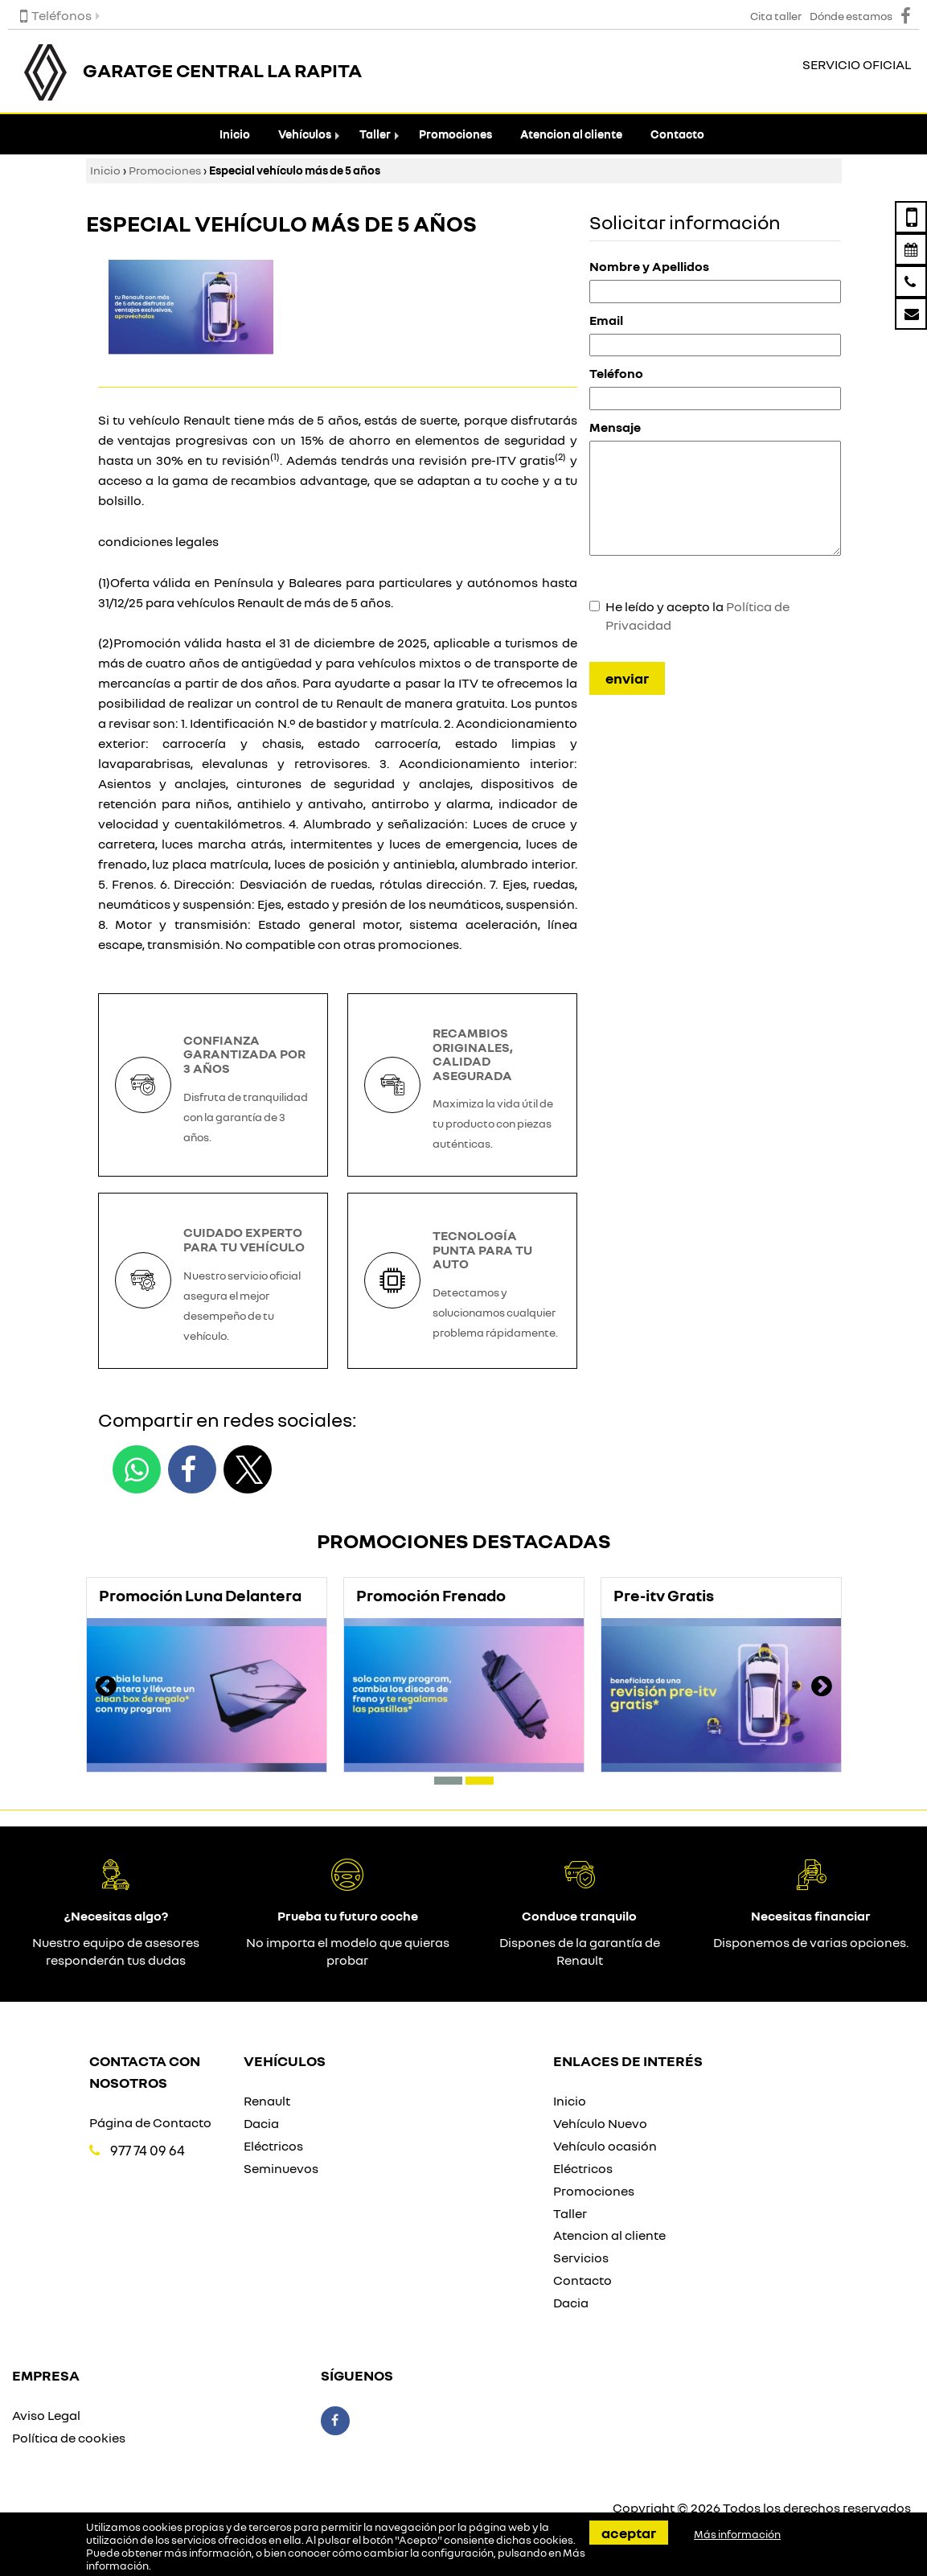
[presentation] (106, 1688)
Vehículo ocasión (605, 2146)
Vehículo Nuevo (600, 2123)
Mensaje (615, 427)
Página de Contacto (150, 2122)
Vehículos (304, 134)
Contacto (677, 134)
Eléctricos (273, 2146)
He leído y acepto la (697, 615)
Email (606, 320)
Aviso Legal (46, 2415)
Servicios (581, 2257)
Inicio (234, 134)
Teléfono (616, 373)
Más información (737, 2534)
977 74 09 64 (147, 2150)
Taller (375, 134)
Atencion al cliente (571, 134)
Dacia (261, 2123)
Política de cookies (68, 2438)
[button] (448, 1781)
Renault (267, 2101)
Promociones (455, 134)
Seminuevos (281, 2168)
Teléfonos (56, 15)
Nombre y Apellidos (649, 266)
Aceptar (628, 2532)
